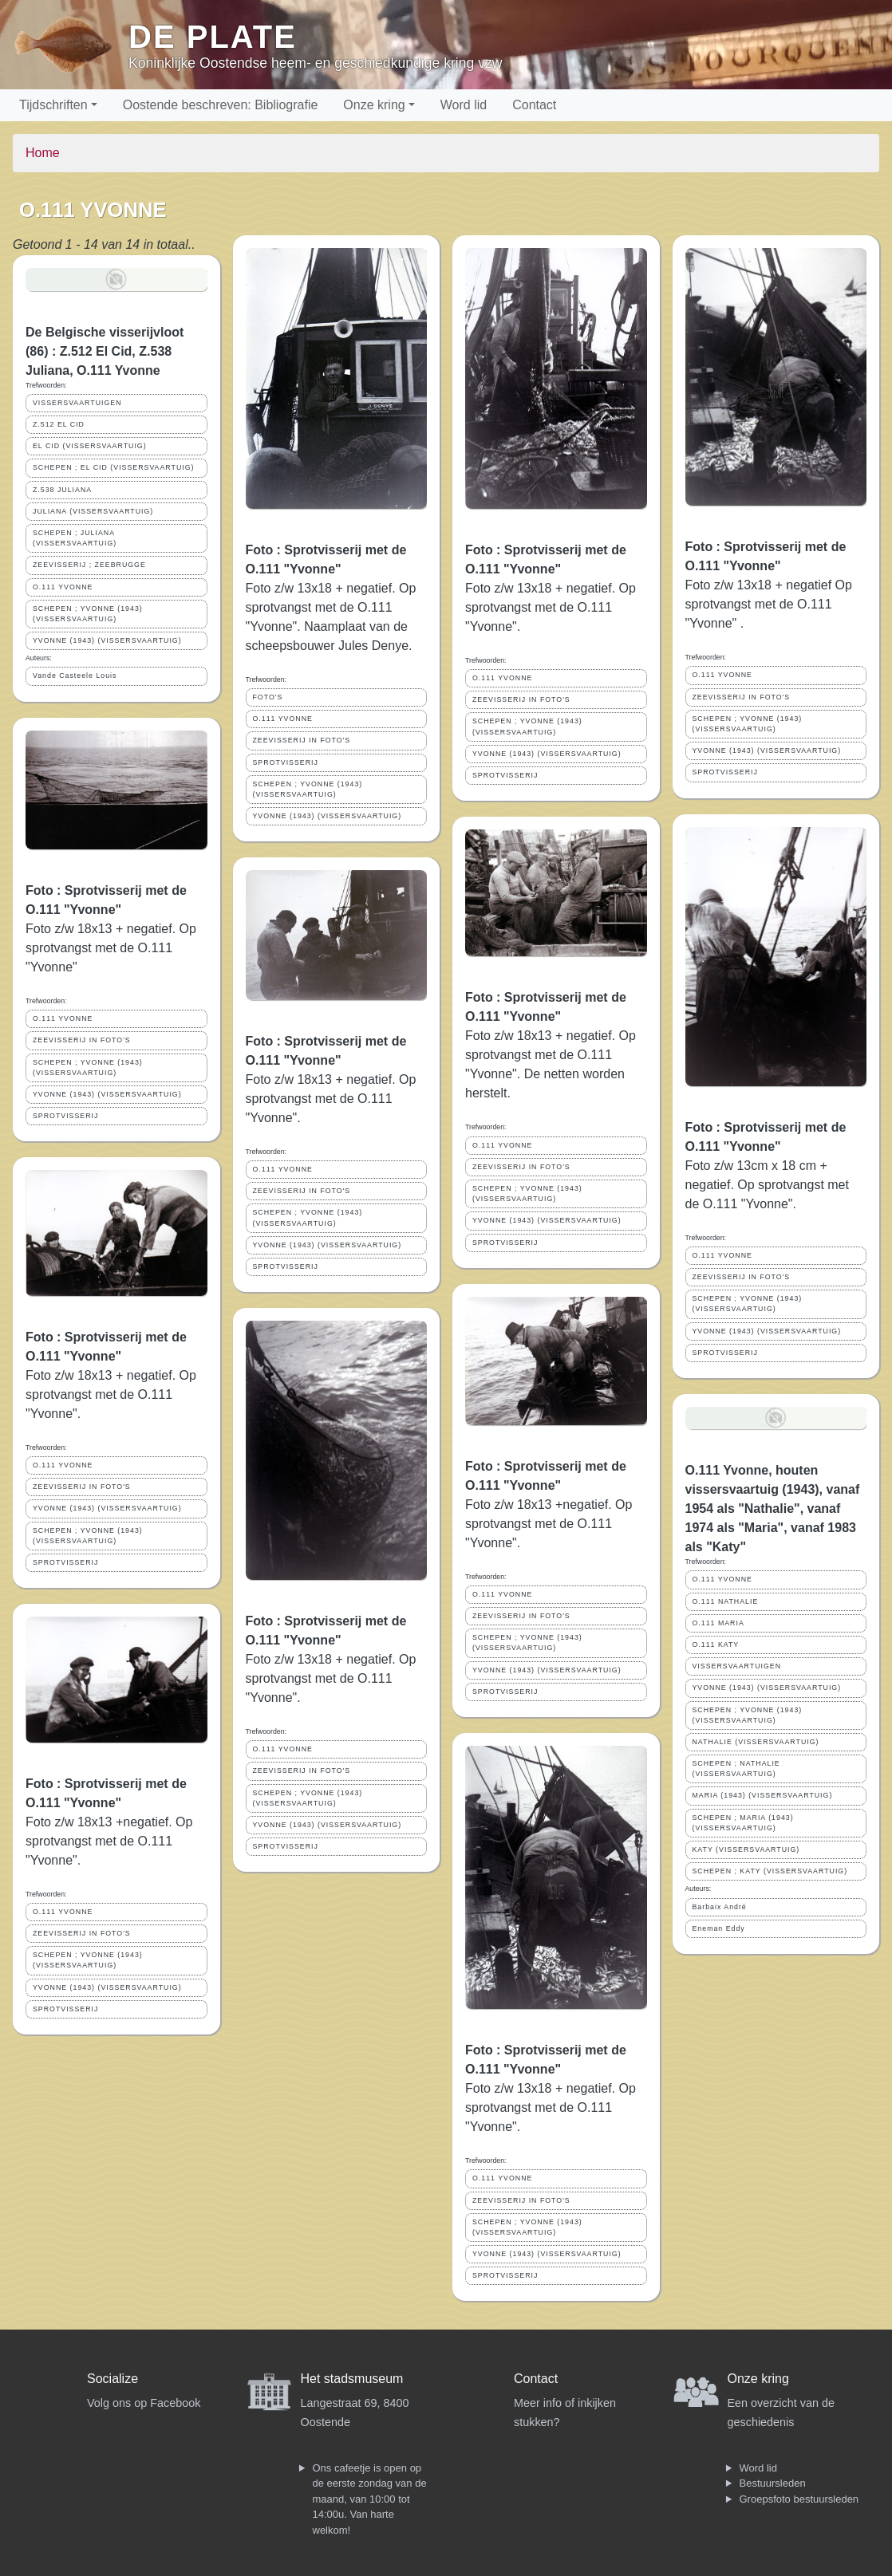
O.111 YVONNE (63, 587)
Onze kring (374, 105)
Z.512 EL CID (59, 424)
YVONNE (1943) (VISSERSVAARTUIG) (107, 640)
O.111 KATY (716, 1644)
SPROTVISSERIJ (65, 1116)
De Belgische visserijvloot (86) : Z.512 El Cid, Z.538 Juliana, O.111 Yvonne (105, 351)
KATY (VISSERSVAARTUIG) (746, 1849)
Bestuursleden (773, 2483)
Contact (534, 105)
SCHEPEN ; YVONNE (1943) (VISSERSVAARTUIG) (88, 614)
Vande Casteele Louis (74, 675)
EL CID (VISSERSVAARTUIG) (90, 446)
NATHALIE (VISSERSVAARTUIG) (756, 1742)
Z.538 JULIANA (62, 490)
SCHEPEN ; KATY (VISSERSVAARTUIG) (770, 1871)
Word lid (463, 105)
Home (43, 153)
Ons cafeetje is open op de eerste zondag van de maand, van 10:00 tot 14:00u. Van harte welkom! (370, 2499)
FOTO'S (268, 697)
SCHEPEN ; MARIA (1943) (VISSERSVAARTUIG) (743, 1823)
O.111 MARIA (718, 1623)
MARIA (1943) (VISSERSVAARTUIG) (763, 1795)
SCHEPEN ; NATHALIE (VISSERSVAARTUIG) (736, 1768)
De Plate (212, 36)
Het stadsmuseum (352, 2378)
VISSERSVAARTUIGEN (77, 403)
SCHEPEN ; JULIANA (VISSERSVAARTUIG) (74, 538)
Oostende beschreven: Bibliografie (220, 105)
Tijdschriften (53, 105)
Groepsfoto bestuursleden (799, 2499)
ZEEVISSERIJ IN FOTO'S (82, 1040)
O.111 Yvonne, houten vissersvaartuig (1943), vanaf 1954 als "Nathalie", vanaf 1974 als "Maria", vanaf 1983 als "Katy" (772, 1508)
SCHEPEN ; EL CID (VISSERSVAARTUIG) (113, 467)
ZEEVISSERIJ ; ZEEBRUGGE (89, 565)
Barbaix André (720, 1907)
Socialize (112, 2378)
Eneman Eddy (719, 1928)
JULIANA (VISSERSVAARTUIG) (93, 511)
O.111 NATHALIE (726, 1601)
